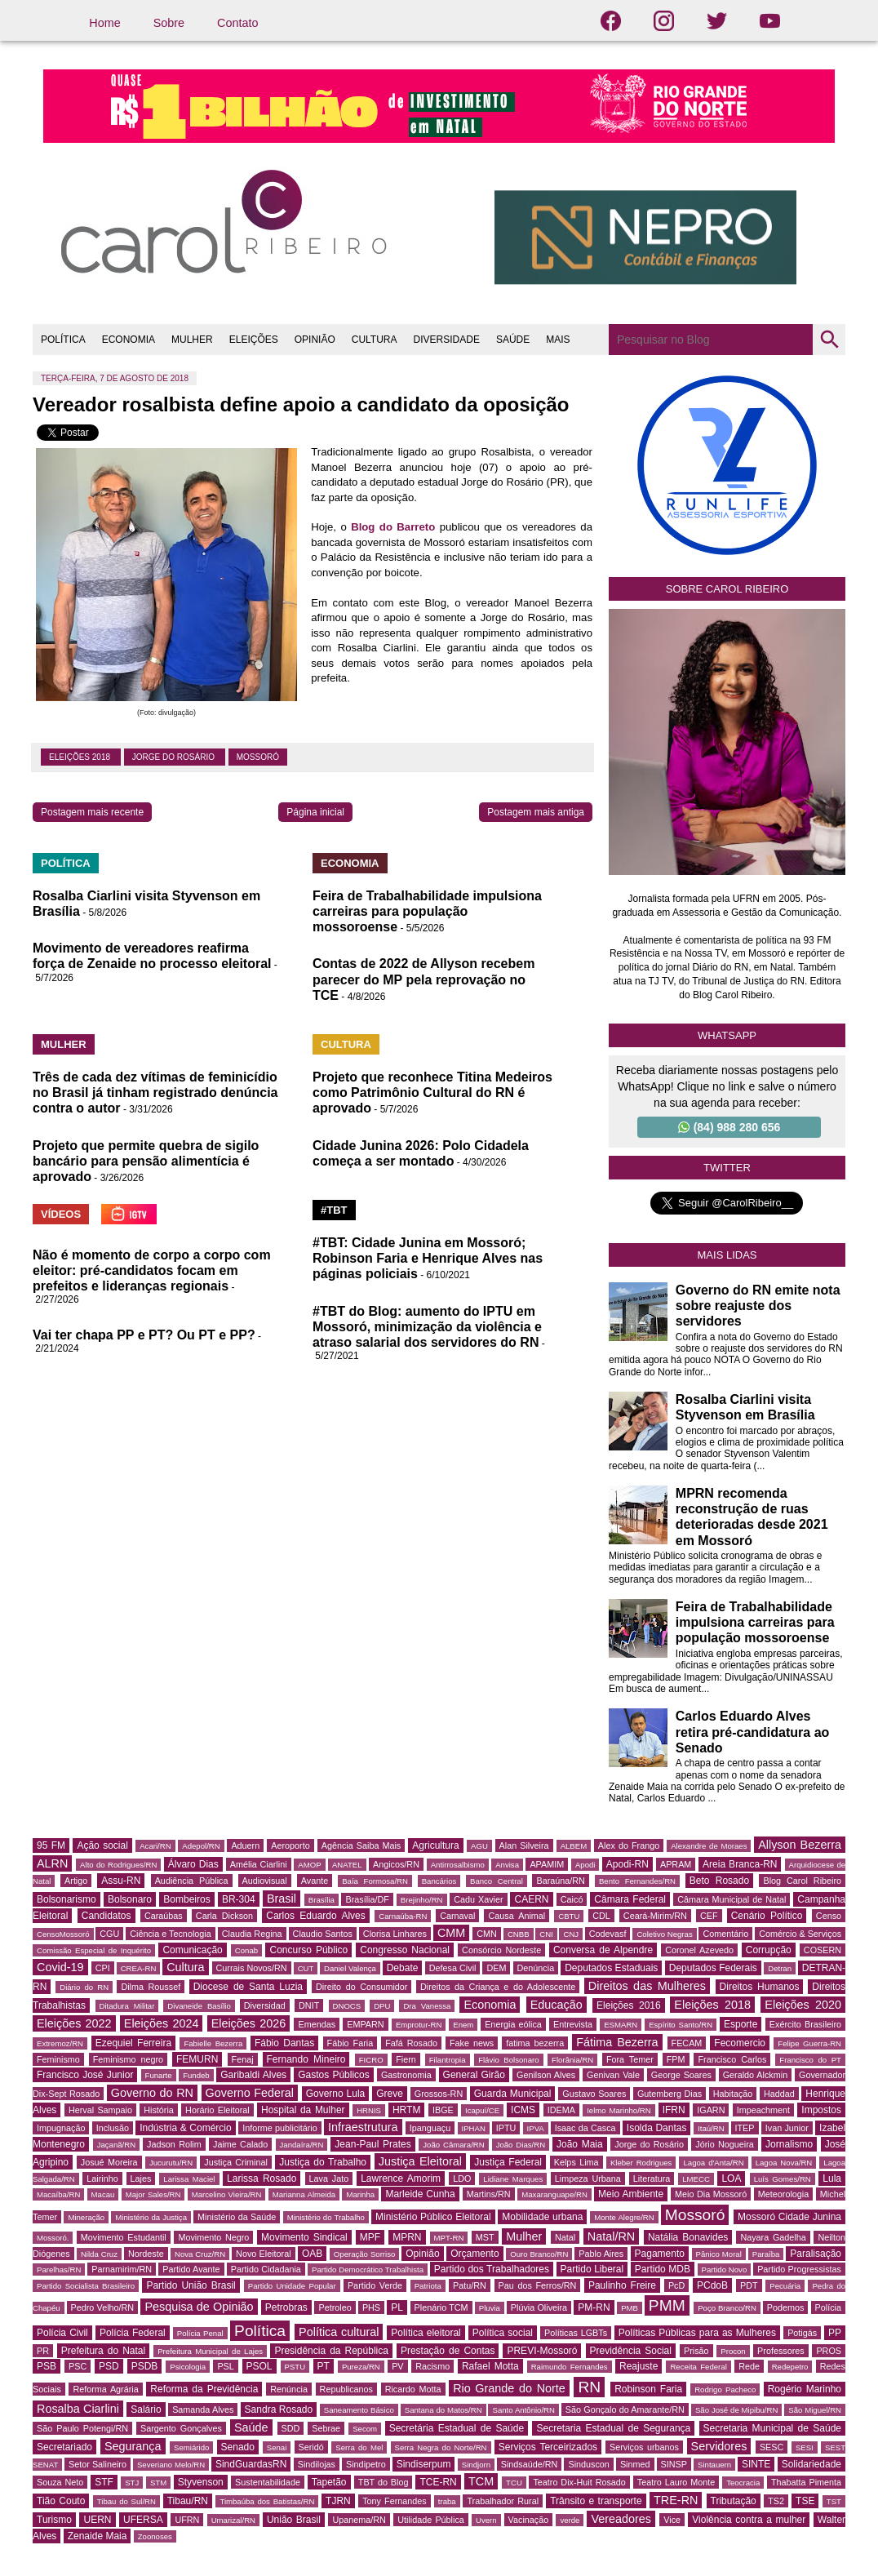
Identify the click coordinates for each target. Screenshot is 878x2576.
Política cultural (339, 2331)
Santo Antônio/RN (523, 2409)
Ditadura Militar (127, 2005)
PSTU (295, 2366)
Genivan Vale (613, 2075)
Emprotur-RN (419, 2024)
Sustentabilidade (267, 2482)
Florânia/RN (572, 2059)
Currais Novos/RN (251, 1968)
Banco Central (496, 1880)
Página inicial (315, 812)
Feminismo (58, 2059)
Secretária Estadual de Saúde (456, 2428)
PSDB (144, 2366)
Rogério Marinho (804, 2389)
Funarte (158, 2075)
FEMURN (197, 2059)
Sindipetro (366, 2464)
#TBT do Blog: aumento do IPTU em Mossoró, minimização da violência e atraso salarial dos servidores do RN (427, 1326)
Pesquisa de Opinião (198, 2306)
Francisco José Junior (85, 2075)
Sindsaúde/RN (529, 2464)
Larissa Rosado (261, 2178)
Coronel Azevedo (699, 1950)
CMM (451, 1932)
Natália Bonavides (688, 2237)
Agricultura (435, 1845)
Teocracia (743, 2482)
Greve (389, 2093)
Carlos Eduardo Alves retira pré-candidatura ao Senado (753, 1731)
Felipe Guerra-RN (809, 2043)
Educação (556, 2004)
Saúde (251, 2427)
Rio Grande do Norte (509, 2388)
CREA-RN (139, 1968)
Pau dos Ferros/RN (538, 2285)
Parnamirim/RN (121, 2269)
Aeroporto (290, 1845)
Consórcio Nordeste (501, 1950)
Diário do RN (84, 1987)
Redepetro (790, 2366)
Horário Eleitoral (217, 2110)
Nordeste (146, 2253)
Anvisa (507, 1864)
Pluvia (489, 2307)
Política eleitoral (425, 2332)
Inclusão (112, 2128)
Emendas (316, 2024)
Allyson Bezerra (799, 1844)
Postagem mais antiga (535, 812)
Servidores (719, 2446)
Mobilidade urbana (542, 2217)
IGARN (711, 2110)
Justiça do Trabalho (322, 2162)
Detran (780, 1968)
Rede (749, 2366)
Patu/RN (469, 2285)
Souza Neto (60, 2482)
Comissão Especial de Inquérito (94, 1950)
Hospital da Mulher (303, 2110)
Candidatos (106, 1915)
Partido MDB (662, 2269)
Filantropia (447, 2059)
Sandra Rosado (279, 2409)
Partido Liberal (592, 2269)
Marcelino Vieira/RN (227, 2194)
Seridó (311, 2447)
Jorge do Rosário (174, 757)
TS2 (776, 2501)
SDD (291, 2428)
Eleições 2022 (74, 2023)
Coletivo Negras (664, 1934)
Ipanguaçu (430, 2128)
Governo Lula (336, 2093)
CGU (109, 1934)
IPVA (535, 2128)
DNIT (309, 2005)
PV (397, 2366)
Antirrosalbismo (458, 1864)
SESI (805, 2447)
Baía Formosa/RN (375, 1880)
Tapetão (329, 2482)
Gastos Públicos (334, 2075)
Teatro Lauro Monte (676, 2482)
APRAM (675, 1864)
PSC (77, 2366)
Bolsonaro (130, 1899)
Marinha (360, 2194)
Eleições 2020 (803, 2004)
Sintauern (714, 2464)
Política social (502, 2332)
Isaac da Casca (585, 2128)
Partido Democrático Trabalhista (367, 2269)
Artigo (75, 1880)
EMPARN (365, 2024)
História (159, 2110)
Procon (733, 2351)
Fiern (406, 2059)
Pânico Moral (719, 2254)
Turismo (54, 2519)
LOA (731, 2178)
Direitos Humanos (760, 1986)
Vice (672, 2520)
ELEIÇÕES (253, 339)
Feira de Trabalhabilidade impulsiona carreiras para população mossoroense (427, 911)
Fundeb (196, 2075)
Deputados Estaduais (611, 1968)
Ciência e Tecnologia (170, 1934)
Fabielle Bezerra (213, 2043)
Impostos (821, 2110)
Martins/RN (489, 2194)
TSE (805, 2501)
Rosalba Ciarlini (78, 2408)
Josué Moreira (109, 2162)
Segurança (133, 2446)
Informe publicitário (279, 2128)
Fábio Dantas (284, 2043)
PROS (828, 2351)
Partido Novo (724, 2269)
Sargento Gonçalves (181, 2428)
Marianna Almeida (304, 2194)
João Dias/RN (520, 2144)
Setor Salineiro (97, 2464)
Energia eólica (513, 2024)
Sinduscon (588, 2464)
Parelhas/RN (59, 2269)
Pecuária (784, 2285)
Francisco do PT (810, 2059)
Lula (832, 2178)
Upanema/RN (358, 2520)
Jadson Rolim (174, 2144)
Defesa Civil (453, 1968)
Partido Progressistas (799, 2269)
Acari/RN (155, 1845)
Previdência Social (631, 2350)
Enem (463, 2024)
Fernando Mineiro (306, 2059)
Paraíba (766, 2254)
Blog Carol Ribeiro (802, 1880)
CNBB (519, 1934)
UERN (97, 2519)
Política (260, 2330)
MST (485, 2237)
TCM (481, 2481)
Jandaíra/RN (302, 2144)
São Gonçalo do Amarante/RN (625, 2409)
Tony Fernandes (394, 2501)
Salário (146, 2409)
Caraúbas (163, 1916)
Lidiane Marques (513, 2178)
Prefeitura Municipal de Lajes (210, 2351)
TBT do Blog (383, 2482)
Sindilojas (316, 2464)
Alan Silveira (524, 1845)
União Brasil (294, 2519)
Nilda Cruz (99, 2254)
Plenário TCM (441, 2307)
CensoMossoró (63, 1934)
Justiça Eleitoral (420, 2161)
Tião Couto (61, 2501)
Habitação (733, 2094)
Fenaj (243, 2059)
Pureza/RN (361, 2366)
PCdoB (712, 2285)
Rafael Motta (490, 2366)
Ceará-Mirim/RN (655, 1916)
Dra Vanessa (426, 2005)
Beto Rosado (719, 1880)
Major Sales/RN (153, 2194)
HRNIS (369, 2110)
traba (447, 2501)
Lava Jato (329, 2178)
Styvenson (201, 2482)
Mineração (86, 2217)
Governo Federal (250, 2092)
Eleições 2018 (81, 757)
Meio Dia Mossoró (711, 2194)
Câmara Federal (630, 1899)
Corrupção (769, 1950)
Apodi (585, 1864)
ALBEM (574, 1845)
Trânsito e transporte (595, 2501)
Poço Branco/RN (727, 2307)
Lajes (141, 2178)
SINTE (756, 2464)
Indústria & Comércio (186, 2128)
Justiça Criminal (236, 2162)
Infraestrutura (363, 2127)
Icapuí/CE (482, 2110)
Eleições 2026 (248, 2023)
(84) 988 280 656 (729, 1127)
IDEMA (561, 2110)
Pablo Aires (601, 2253)
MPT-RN (449, 2237)
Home (104, 22)
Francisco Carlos (732, 2059)
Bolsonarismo (66, 1899)
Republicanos (346, 2389)
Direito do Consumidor (361, 1987)
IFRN (674, 2110)
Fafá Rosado (411, 2043)
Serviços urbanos (644, 2447)
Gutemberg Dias (669, 2094)
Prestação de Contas (447, 2350)
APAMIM (547, 1864)
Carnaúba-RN (403, 1916)
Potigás (802, 2333)
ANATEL (347, 1864)
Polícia (828, 2307)
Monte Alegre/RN (624, 2217)
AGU (479, 1845)
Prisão (696, 2351)
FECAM (687, 2043)
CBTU (568, 1916)
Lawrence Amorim (401, 2178)
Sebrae (326, 2428)
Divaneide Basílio (198, 2005)
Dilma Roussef (150, 1987)
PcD (676, 2285)
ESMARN (620, 2024)
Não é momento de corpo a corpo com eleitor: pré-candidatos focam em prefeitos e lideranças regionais (152, 1270)
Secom (365, 2428)
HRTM (406, 2110)
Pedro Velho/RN (103, 2307)
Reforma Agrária (105, 2389)
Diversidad (265, 2005)
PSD (109, 2366)
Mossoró (258, 757)
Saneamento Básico (359, 2409)
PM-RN (594, 2307)
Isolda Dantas (657, 2128)
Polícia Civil (62, 2332)
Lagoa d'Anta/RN (713, 2162)
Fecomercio (739, 2043)
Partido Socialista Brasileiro (86, 2285)
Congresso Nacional (405, 1950)
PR (43, 2351)
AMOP (309, 1864)
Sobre (168, 22)
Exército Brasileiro (805, 2024)
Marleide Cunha (420, 2194)
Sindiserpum (424, 2464)
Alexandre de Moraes (709, 1845)
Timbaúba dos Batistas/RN (267, 2501)
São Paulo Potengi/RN (82, 2428)
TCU (514, 2482)
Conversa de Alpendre (603, 1950)
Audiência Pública (191, 1880)
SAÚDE (513, 339)
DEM (496, 1968)
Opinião (422, 2253)
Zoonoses (155, 2536)
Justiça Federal (508, 2162)
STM (158, 2482)
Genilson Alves (546, 2075)
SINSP (674, 2464)
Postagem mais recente (92, 812)
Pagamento (660, 2253)
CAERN (531, 1899)
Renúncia (289, 2389)
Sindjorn (476, 2464)
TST (834, 2501)
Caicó (572, 1899)
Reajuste (638, 2366)
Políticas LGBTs (575, 2333)
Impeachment (763, 2110)
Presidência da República (331, 2350)
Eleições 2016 (628, 2005)
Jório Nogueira (724, 2144)
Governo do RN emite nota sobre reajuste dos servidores (758, 1305)
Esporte (740, 2024)
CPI (102, 1968)
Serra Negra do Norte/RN (441, 2447)
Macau (103, 2194)
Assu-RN (120, 1880)
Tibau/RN (187, 2501)
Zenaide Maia (97, 2536)
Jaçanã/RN (116, 2144)
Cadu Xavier (478, 1899)
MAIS (558, 339)
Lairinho (102, 2178)
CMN (487, 1934)
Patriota (428, 2285)
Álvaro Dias (193, 1864)
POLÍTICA (63, 339)
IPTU (506, 2128)
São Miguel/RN (814, 2409)
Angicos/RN (396, 1864)
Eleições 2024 (161, 2023)
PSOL (259, 2366)
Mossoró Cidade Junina (789, 2217)
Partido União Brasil (190, 2285)
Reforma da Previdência (204, 2389)
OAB (312, 2253)
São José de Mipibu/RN (736, 2409)
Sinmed (635, 2464)
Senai (277, 2447)
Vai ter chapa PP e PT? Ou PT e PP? (144, 1335)
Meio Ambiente (630, 2194)
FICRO (371, 2059)
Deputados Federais (713, 1968)
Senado (238, 2447)
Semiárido (191, 2447)
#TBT (334, 1210)
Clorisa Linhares (395, 1934)
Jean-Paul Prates (372, 2144)
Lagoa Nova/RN (784, 2162)
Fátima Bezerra (617, 2042)
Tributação (733, 2501)
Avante (314, 1880)
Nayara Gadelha (772, 2237)
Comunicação (192, 1950)
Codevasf (608, 1934)
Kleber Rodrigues (641, 2162)
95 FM (51, 1845)
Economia (489, 2004)
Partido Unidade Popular (292, 2285)
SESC (771, 2447)
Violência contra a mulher (748, 2519)
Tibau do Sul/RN (126, 2501)
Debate (403, 1968)
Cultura (185, 1967)
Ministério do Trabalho (326, 2217)
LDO (462, 2178)
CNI (546, 1934)
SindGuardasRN (250, 2464)
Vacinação (528, 2520)
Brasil (281, 1898)
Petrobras (286, 2307)
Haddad (779, 2094)
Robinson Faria (648, 2389)
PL (397, 2307)
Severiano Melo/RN (171, 2464)
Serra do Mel (359, 2447)
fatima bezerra (535, 2043)
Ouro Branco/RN (539, 2254)
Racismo (432, 2366)
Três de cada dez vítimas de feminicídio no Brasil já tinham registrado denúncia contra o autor (155, 1092)
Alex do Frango (628, 1845)
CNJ (571, 1934)
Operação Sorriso (364, 2254)
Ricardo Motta (413, 2389)
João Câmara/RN (453, 2144)
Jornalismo (789, 2144)
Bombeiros (186, 1899)
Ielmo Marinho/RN (619, 2110)
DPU (382, 2005)
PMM (667, 2305)
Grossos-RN (439, 2094)
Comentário (725, 1934)
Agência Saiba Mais (361, 1845)
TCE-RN (437, 2482)
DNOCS (347, 2005)
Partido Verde (375, 2285)
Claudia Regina (252, 1934)
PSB (46, 2366)
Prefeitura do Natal (103, 2350)
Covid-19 (60, 1967)
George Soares (681, 2075)
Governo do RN (152, 2092)
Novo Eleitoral (263, 2253)
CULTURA (374, 339)
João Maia (580, 2144)
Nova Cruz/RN (200, 2254)
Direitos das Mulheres (647, 1985)
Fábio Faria (350, 2043)
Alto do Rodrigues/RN (118, 1864)
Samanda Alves (202, 2409)
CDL (601, 1916)
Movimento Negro (213, 2237)
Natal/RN (611, 2236)
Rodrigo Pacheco (725, 2389)
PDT (749, 2285)
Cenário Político (767, 1915)
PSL (225, 2366)
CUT (306, 1968)
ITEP (745, 2128)
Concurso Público (308, 1950)
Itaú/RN (711, 2128)
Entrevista (572, 2024)
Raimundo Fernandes (569, 2366)
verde (569, 2520)
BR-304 (238, 1899)
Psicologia (188, 2366)
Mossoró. (53, 2237)
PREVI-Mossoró (542, 2350)
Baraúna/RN (560, 1880)
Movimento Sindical (304, 2237)
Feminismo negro (128, 2059)
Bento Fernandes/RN (637, 1880)
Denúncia (536, 1968)
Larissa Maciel (189, 2178)
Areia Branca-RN (740, 1864)
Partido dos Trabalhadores (491, 2269)
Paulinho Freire (622, 2285)
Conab (246, 1950)
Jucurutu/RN (171, 2162)
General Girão (474, 2075)
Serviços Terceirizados (548, 2447)
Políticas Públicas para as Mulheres (697, 2332)
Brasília (321, 1899)
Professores (781, 2351)
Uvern (486, 2520)
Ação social (102, 1845)
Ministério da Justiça (151, 2217)
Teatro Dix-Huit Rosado (579, 2482)
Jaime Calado (240, 2144)
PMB (629, 2307)
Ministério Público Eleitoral (433, 2217)
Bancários (439, 1880)
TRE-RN (676, 2500)
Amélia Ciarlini (258, 1864)
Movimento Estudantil (123, 2237)
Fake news (472, 2043)
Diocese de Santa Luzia (248, 1986)
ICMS (523, 2110)
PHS (371, 2307)
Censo (828, 1916)
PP (834, 2332)
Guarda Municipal (513, 2093)
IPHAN (474, 2128)
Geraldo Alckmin (755, 2075)
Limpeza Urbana (588, 2178)
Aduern (245, 1845)
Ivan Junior (787, 2128)
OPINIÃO (315, 339)
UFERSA (143, 2519)
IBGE (443, 2110)
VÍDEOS (61, 1214)
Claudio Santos (323, 1934)
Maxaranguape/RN (554, 2194)
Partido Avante (191, 2269)
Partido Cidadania (266, 2269)
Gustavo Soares (594, 2094)
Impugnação (61, 2128)
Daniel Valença (350, 1968)
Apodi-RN (627, 1864)
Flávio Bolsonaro (508, 2059)
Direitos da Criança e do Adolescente (497, 1987)
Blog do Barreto (393, 527)
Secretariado (64, 2447)
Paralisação (815, 2253)
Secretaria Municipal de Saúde (772, 2428)
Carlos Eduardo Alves (316, 1915)
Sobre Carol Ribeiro (727, 589)
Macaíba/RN (58, 2194)
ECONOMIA (128, 339)
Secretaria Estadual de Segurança (613, 2428)
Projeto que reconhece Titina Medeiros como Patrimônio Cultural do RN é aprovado (432, 1092)
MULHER (192, 339)
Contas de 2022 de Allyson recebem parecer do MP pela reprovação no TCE (423, 979)
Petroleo (334, 2307)
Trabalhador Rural (503, 2501)
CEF (709, 1916)
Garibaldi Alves (253, 2075)
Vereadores (621, 2518)
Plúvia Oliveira (539, 2307)
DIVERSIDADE (447, 339)
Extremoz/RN (60, 2043)
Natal (565, 2237)
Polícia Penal (200, 2333)
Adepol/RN (201, 1845)
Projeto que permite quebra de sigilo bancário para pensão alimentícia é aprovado (146, 1161)
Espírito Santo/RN (680, 2024)
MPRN (406, 2237)
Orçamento (474, 2253)
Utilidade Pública (430, 2520)
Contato (237, 22)
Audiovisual (264, 1880)
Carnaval (457, 1916)
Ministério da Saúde (236, 2217)
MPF (370, 2237)
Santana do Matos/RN (443, 2409)
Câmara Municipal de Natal (731, 1899)
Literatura (652, 2178)
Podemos (786, 2307)
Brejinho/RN (422, 1899)
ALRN (52, 1863)
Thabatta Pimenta (806, 2482)
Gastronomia (406, 2075)
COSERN (822, 1950)
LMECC (696, 2178)
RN (589, 2387)
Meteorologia (783, 2194)
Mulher (524, 2236)
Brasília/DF (366, 1899)
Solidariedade (811, 2464)
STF (104, 2482)
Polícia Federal (133, 2332)
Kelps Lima (576, 2162)
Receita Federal (698, 2366)
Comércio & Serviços (800, 1934)
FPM (676, 2059)
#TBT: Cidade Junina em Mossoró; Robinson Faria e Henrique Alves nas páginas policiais (428, 1258)
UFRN (187, 2520)
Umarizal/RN (233, 2520)
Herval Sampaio (100, 2110)
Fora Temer (630, 2059)
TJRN (338, 2501)
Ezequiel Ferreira (133, 2043)
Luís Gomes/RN (782, 2178)
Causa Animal (516, 1916)
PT (323, 2366)
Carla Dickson (224, 1916)
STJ (132, 2482)
